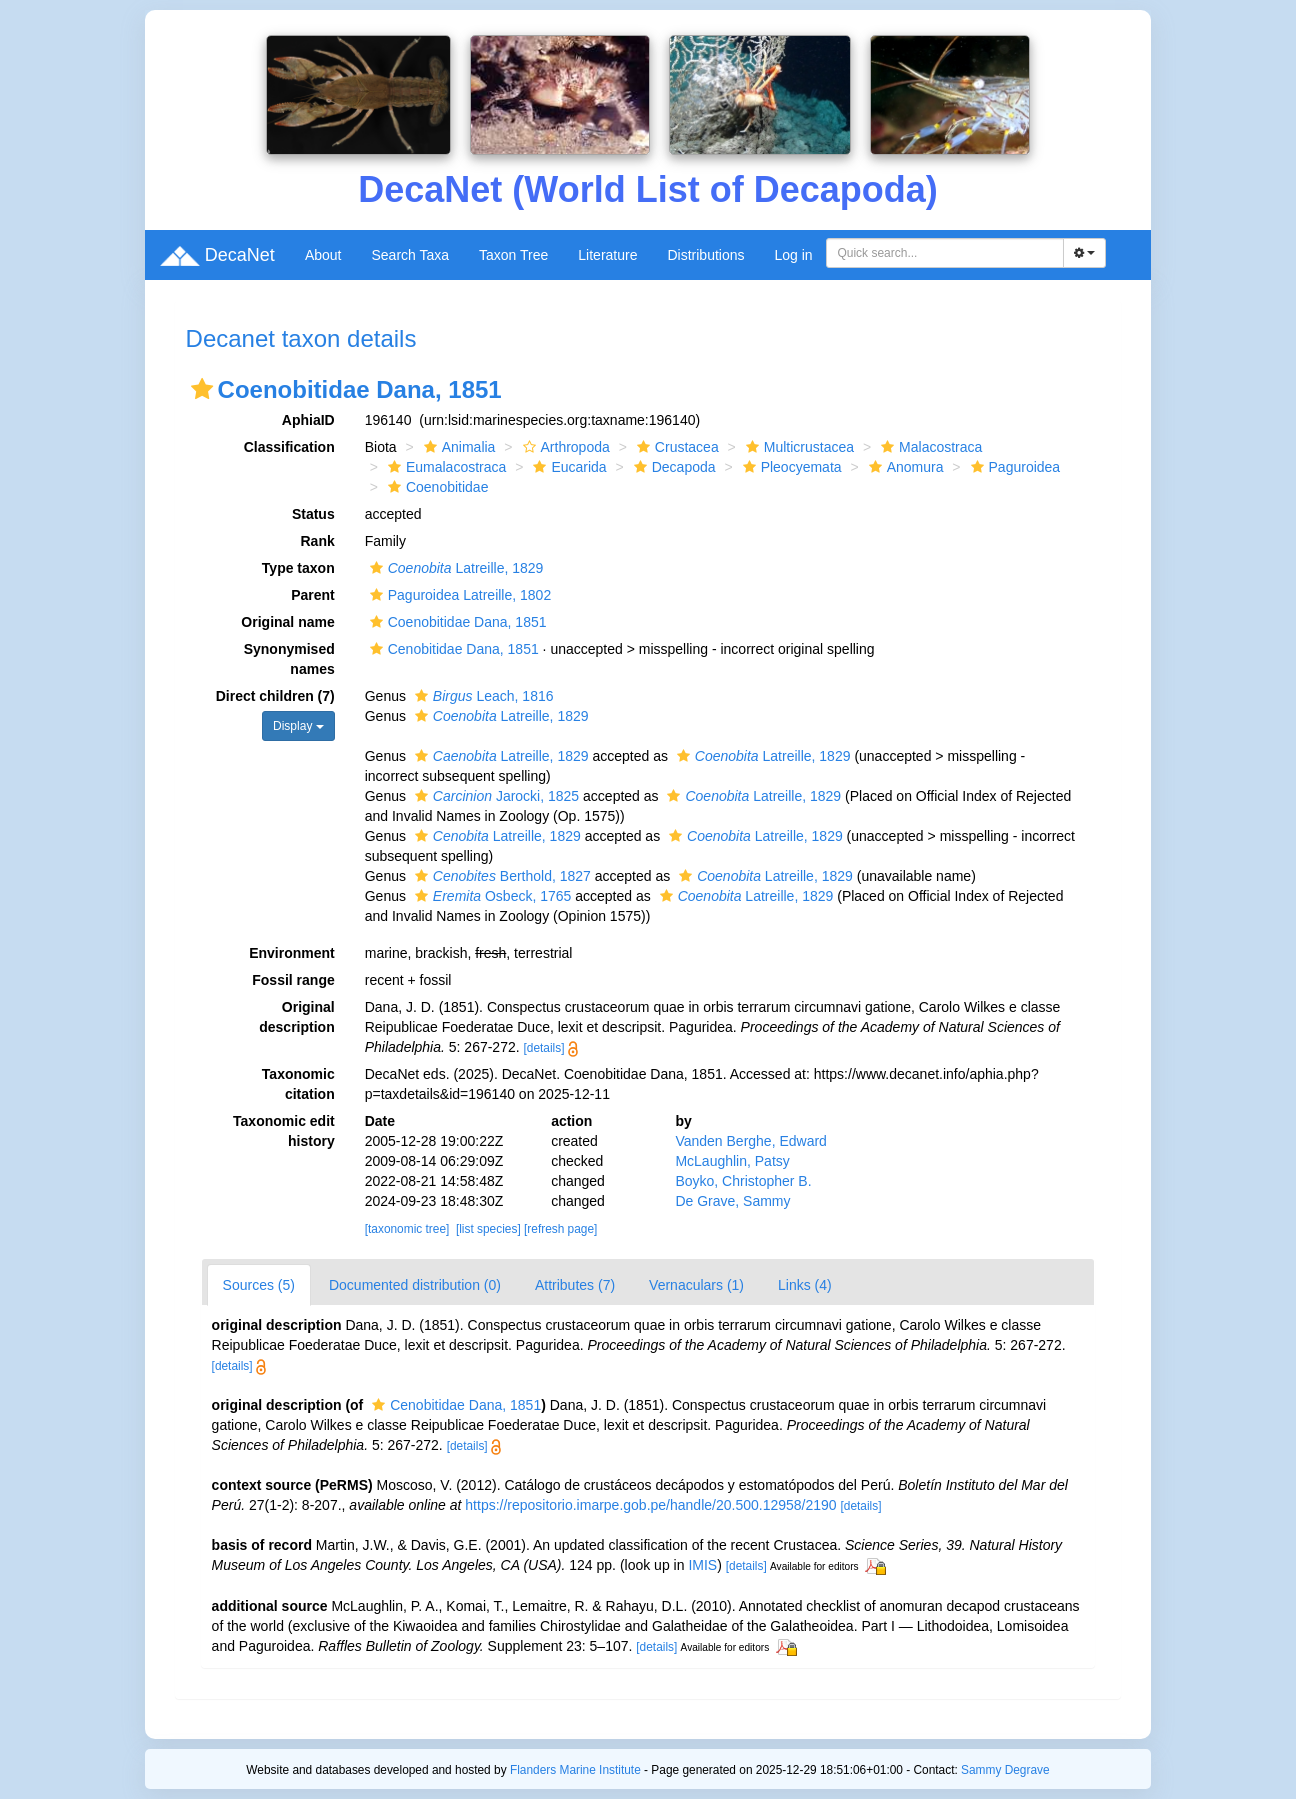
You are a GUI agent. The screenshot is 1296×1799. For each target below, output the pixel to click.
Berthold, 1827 (500, 876)
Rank (317, 541)
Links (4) (805, 1285)
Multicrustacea (797, 447)
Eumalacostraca (444, 467)
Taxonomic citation (298, 1084)
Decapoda (672, 467)
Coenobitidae (436, 487)
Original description (296, 1017)
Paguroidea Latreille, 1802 (458, 595)
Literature (607, 255)
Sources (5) (259, 1285)
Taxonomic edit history (284, 1131)
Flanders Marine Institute (575, 1770)
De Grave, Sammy (732, 1201)
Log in (794, 255)
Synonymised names (289, 659)
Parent (313, 595)
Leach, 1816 (482, 696)
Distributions (705, 255)
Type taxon (298, 568)
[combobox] (945, 253)
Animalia (457, 447)
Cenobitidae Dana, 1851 (452, 649)
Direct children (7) (275, 696)
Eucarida (567, 467)
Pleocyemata (790, 467)
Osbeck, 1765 (491, 896)
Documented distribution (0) (415, 1285)
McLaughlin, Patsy (732, 1161)
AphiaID (308, 420)
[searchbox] (945, 253)
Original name (287, 622)
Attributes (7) (575, 1285)
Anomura (904, 467)
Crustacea (675, 447)
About (323, 255)
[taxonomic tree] (407, 1229)
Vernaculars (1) (696, 1285)
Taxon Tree (513, 255)
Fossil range (293, 980)
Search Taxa (410, 255)
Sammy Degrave (1005, 1770)
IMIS (702, 1565)
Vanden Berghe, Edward (751, 1141)
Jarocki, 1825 (494, 796)
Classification (289, 447)
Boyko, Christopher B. (743, 1181)
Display (298, 726)
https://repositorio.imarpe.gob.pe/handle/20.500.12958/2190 (650, 1505)
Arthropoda (564, 447)
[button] (202, 389)
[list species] (488, 1229)
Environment (292, 953)
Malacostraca (929, 447)
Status (313, 514)
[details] (544, 1048)
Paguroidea (1013, 467)
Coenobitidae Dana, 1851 (456, 622)
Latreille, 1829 (454, 568)
